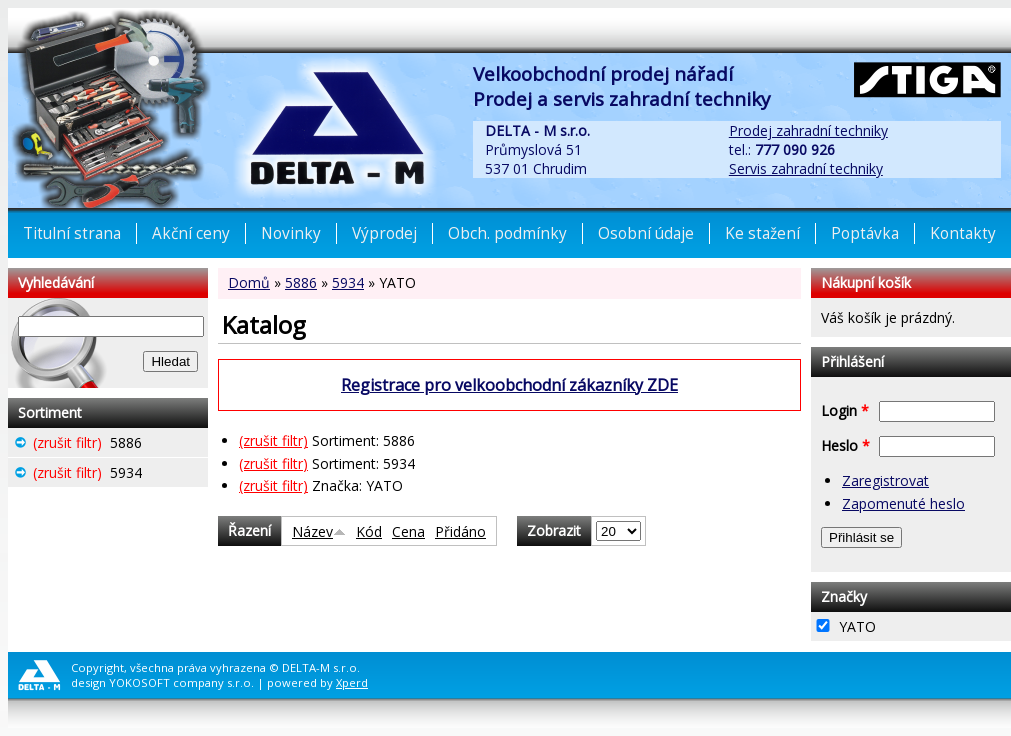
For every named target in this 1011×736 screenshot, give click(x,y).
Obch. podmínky (507, 233)
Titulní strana (72, 233)
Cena (408, 531)
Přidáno (460, 531)
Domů (249, 282)
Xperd (352, 682)
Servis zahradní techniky (806, 168)
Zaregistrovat (885, 480)
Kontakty (963, 233)
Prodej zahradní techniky (808, 130)
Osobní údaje (646, 233)
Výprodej (384, 233)
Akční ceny (191, 233)
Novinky (291, 233)
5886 (301, 282)
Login (845, 410)
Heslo (845, 445)
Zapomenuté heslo (903, 503)
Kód (369, 531)
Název (319, 531)
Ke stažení (762, 233)
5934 (348, 282)
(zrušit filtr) (273, 440)
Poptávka (865, 233)
